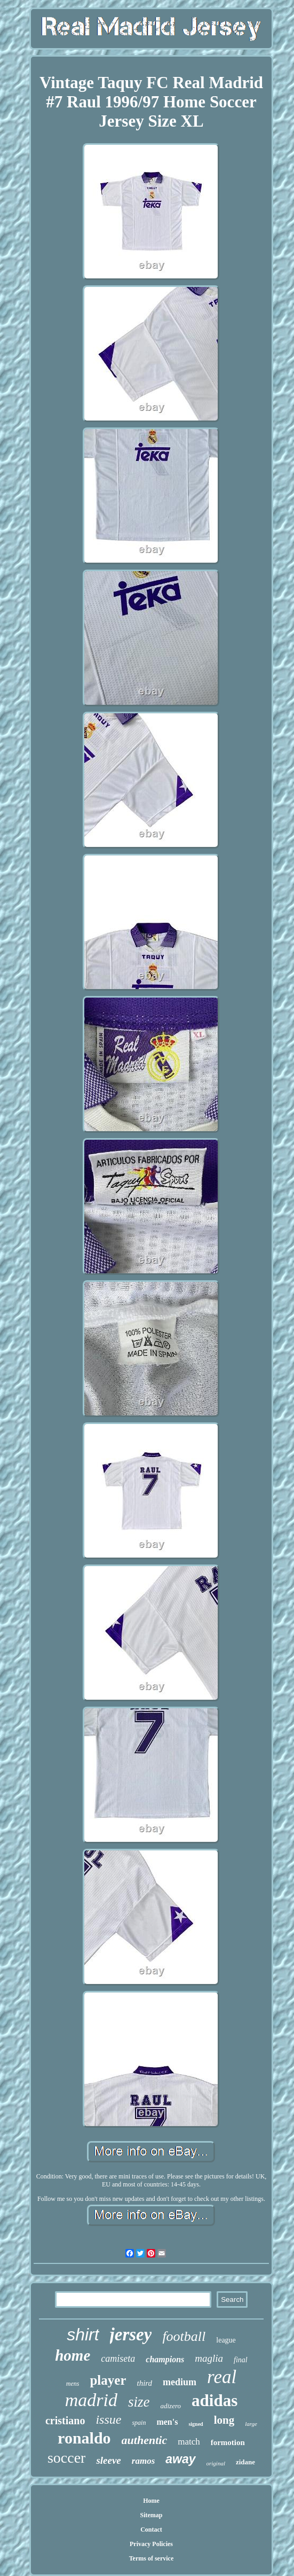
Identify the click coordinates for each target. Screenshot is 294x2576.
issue (108, 2419)
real (221, 2377)
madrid (91, 2400)
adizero (171, 2406)
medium (179, 2382)
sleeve (108, 2460)
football (183, 2336)
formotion (228, 2442)
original (215, 2463)
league (226, 2340)
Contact (151, 2529)
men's (167, 2421)
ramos (143, 2461)
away (180, 2459)
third (144, 2383)
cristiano (65, 2420)
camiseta (118, 2358)
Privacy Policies (151, 2544)
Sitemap (151, 2515)
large (251, 2424)
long (224, 2420)
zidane (245, 2462)
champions (165, 2359)
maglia (209, 2358)
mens (73, 2383)
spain (139, 2422)
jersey (131, 2334)
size (139, 2402)
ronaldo (84, 2438)
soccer (66, 2457)
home (72, 2355)
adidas (214, 2400)
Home (151, 2500)
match (189, 2442)
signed (195, 2424)
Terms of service (151, 2558)
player (108, 2380)
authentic (145, 2440)
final (241, 2360)
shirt (83, 2334)
